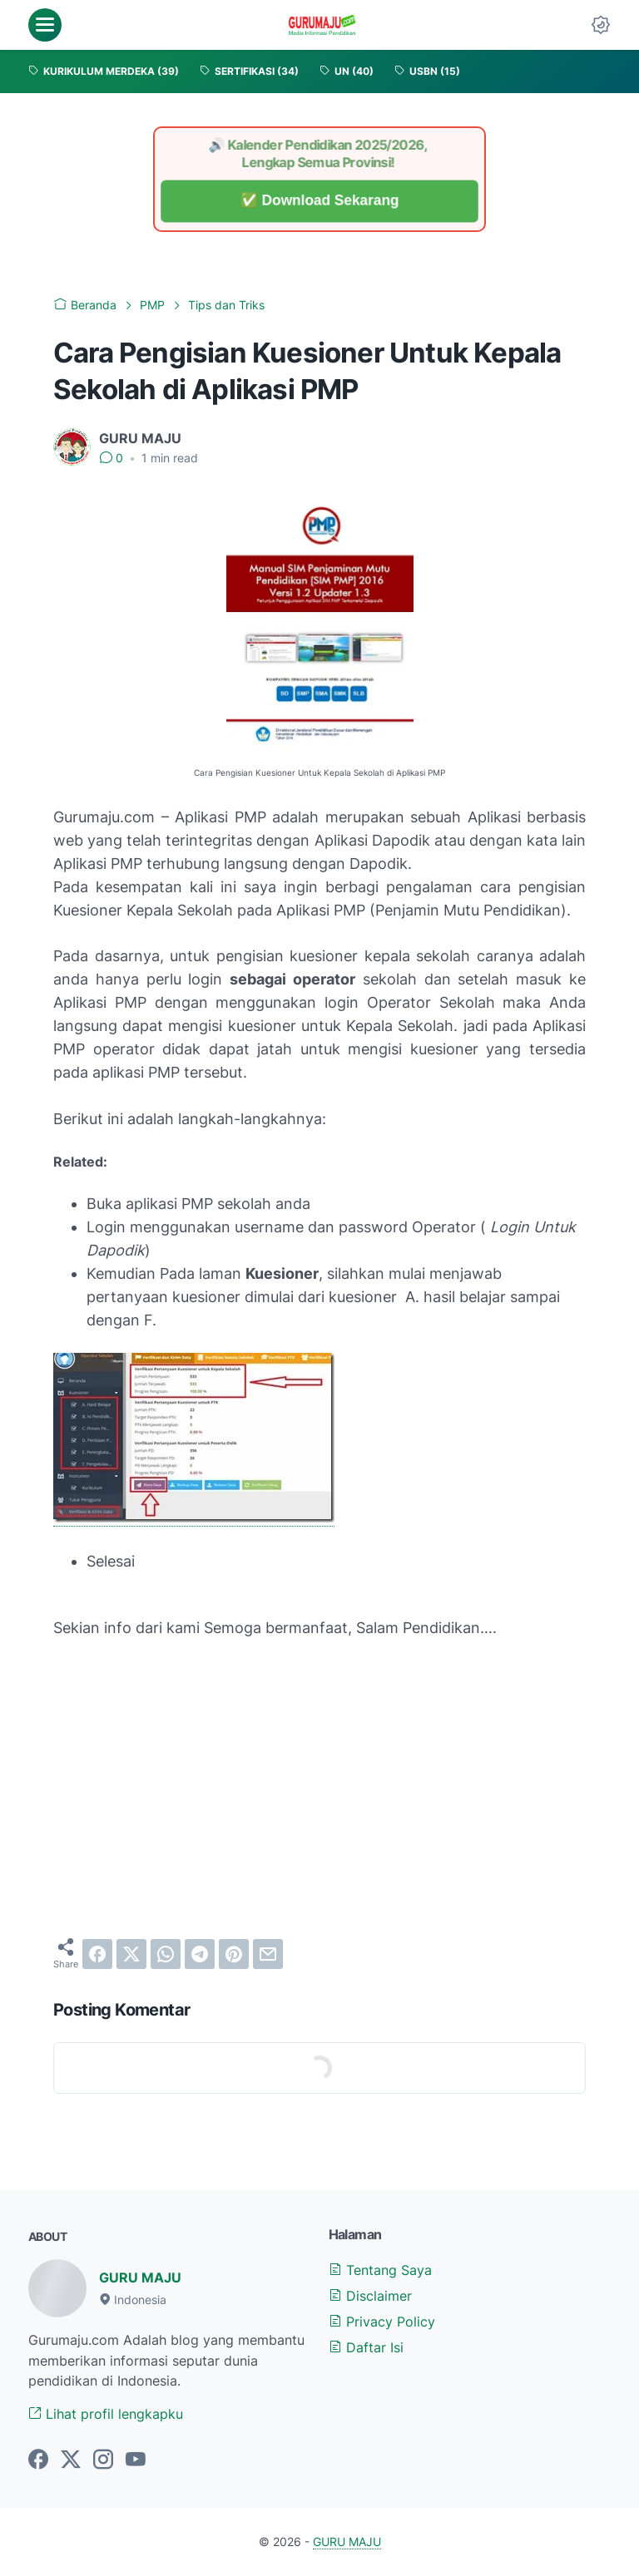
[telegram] (200, 1954)
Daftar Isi (366, 2347)
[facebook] (97, 1954)
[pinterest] (234, 1954)
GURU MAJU (140, 2277)
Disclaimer (370, 2295)
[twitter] (131, 1954)
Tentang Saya (380, 2270)
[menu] (45, 25)
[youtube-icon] (136, 2460)
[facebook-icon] (38, 2460)
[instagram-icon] (103, 2460)
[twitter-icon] (71, 2460)
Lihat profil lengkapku (105, 2414)
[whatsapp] (166, 1954)
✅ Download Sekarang (319, 201)
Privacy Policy (382, 2321)
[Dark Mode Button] (601, 25)
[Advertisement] (319, 1800)
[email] (268, 1954)
